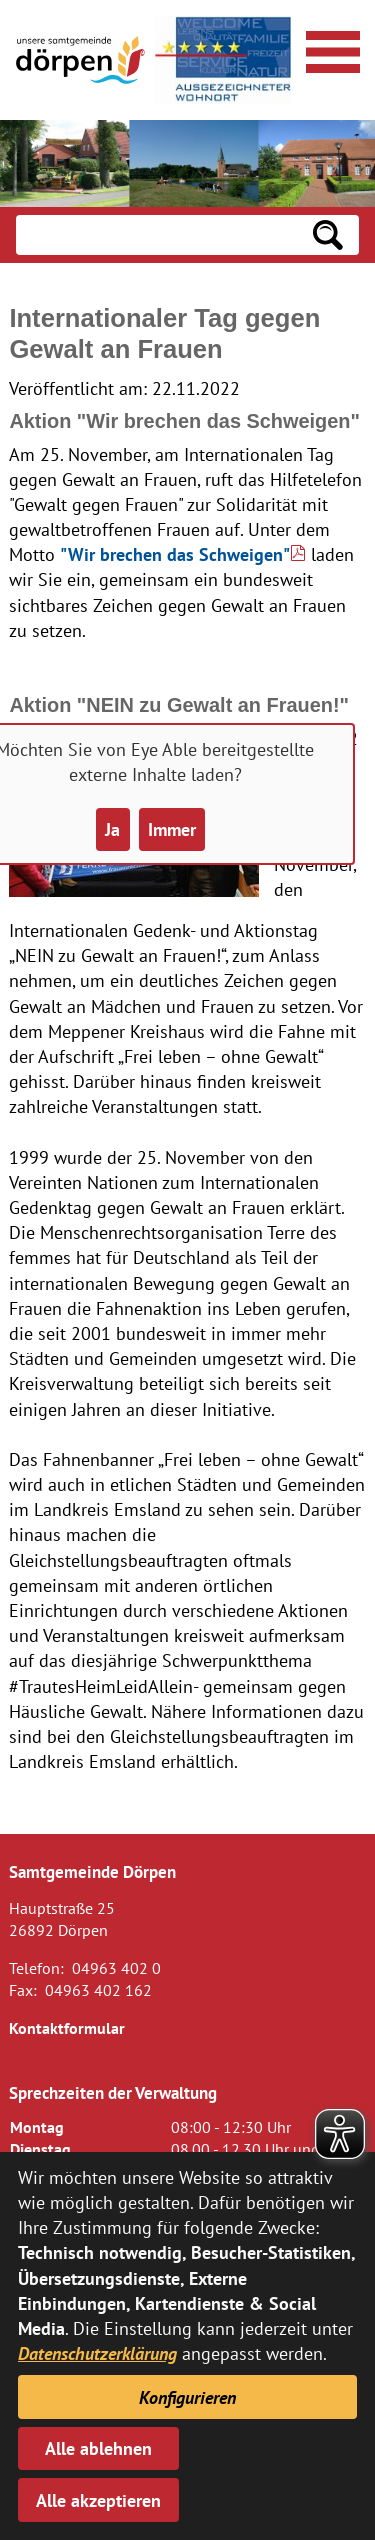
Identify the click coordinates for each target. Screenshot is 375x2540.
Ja (112, 829)
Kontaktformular (67, 2028)
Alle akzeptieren (98, 2500)
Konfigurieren (187, 2397)
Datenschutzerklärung (97, 2353)
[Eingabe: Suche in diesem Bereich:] (156, 235)
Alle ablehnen (98, 2448)
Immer (172, 829)
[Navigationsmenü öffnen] (330, 49)
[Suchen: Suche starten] (328, 235)
